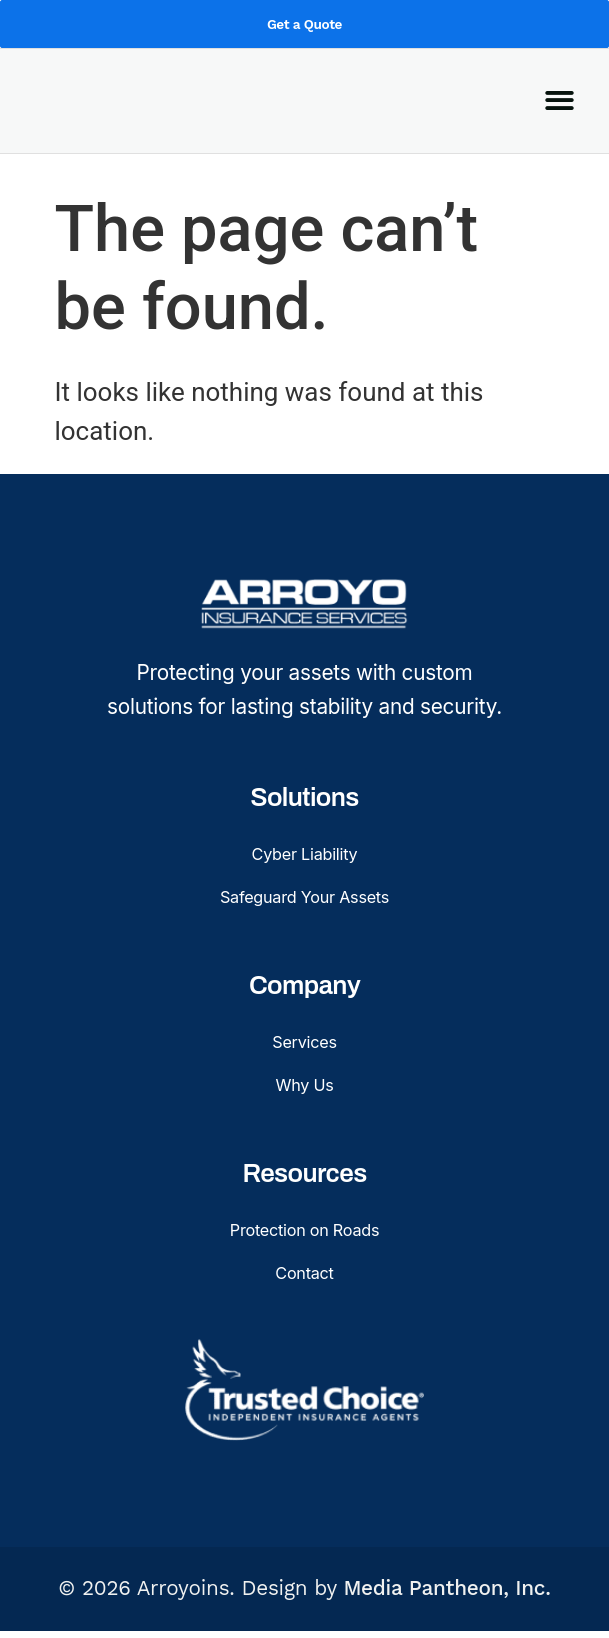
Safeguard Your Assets (304, 896)
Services (304, 1043)
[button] (559, 125)
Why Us (304, 1087)
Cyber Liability (304, 852)
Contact (304, 1277)
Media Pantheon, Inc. (446, 1596)
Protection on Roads (304, 1234)
